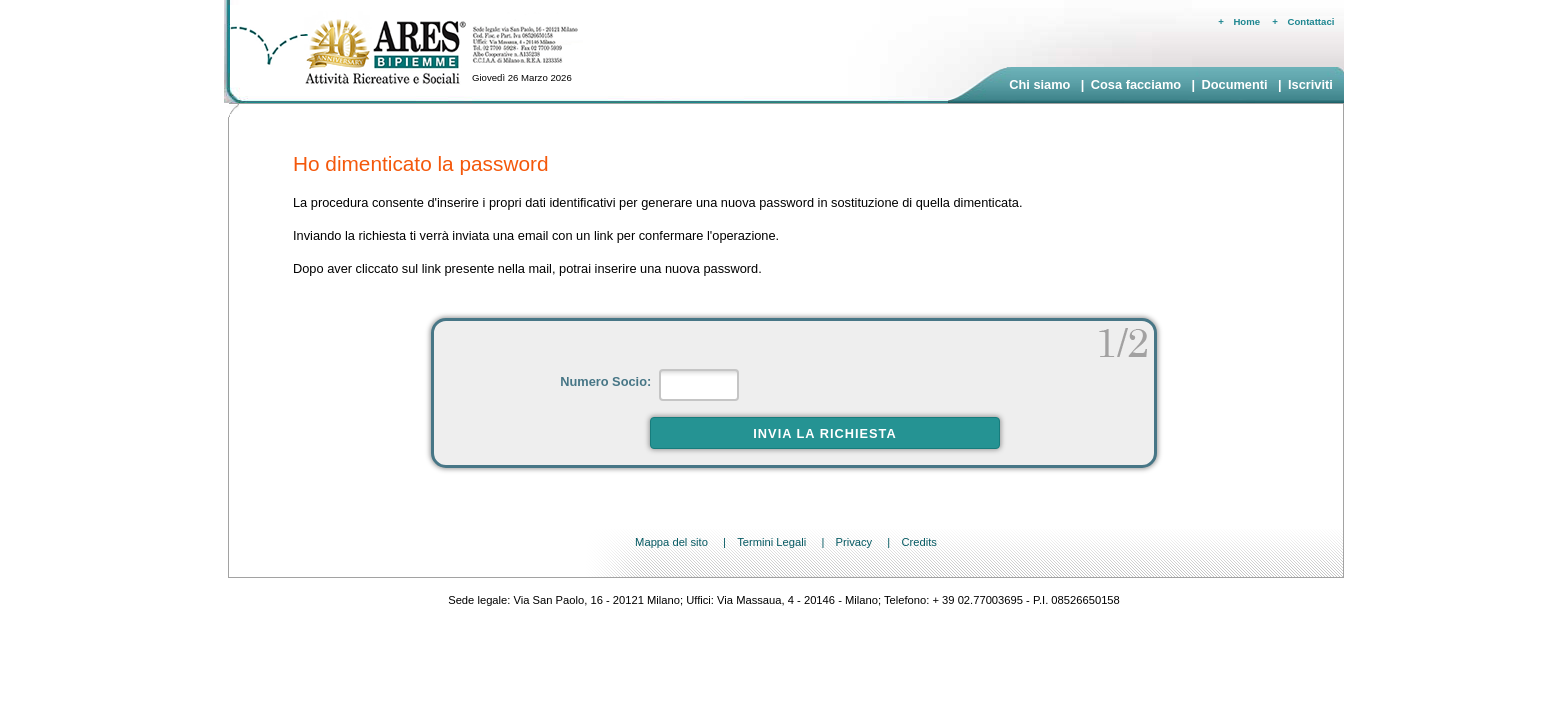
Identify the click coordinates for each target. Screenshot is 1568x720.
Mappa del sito (671, 542)
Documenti (1234, 84)
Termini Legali (771, 542)
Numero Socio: (607, 381)
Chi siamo (1039, 84)
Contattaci (1311, 21)
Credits (918, 542)
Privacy (853, 542)
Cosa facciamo (1136, 84)
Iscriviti (1310, 84)
